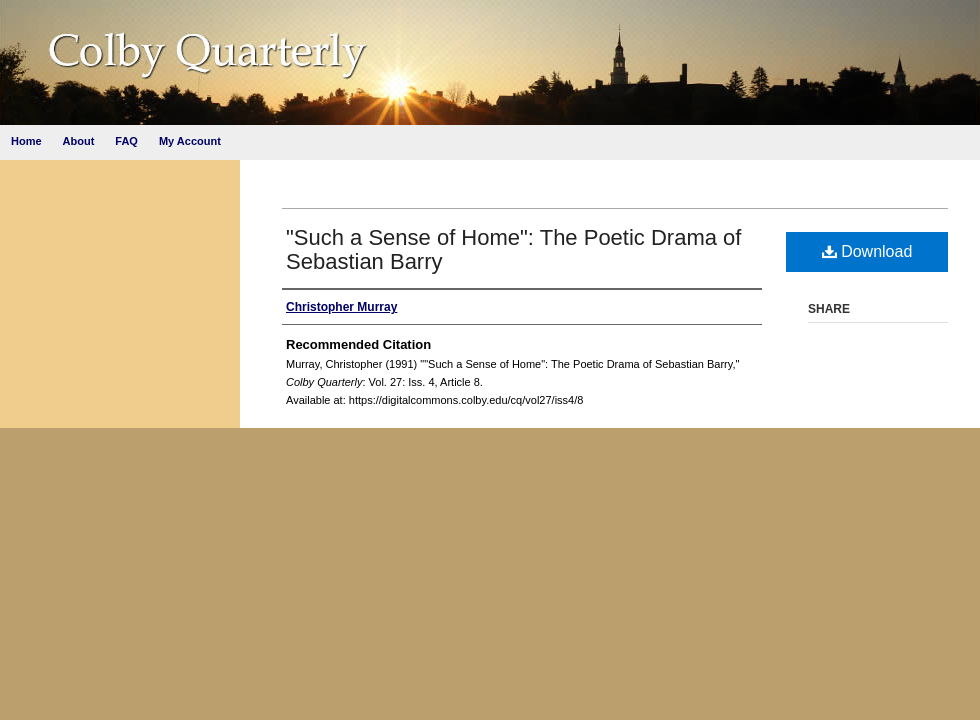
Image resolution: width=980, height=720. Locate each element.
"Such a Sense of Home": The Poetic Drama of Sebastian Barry (513, 249)
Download (867, 251)
